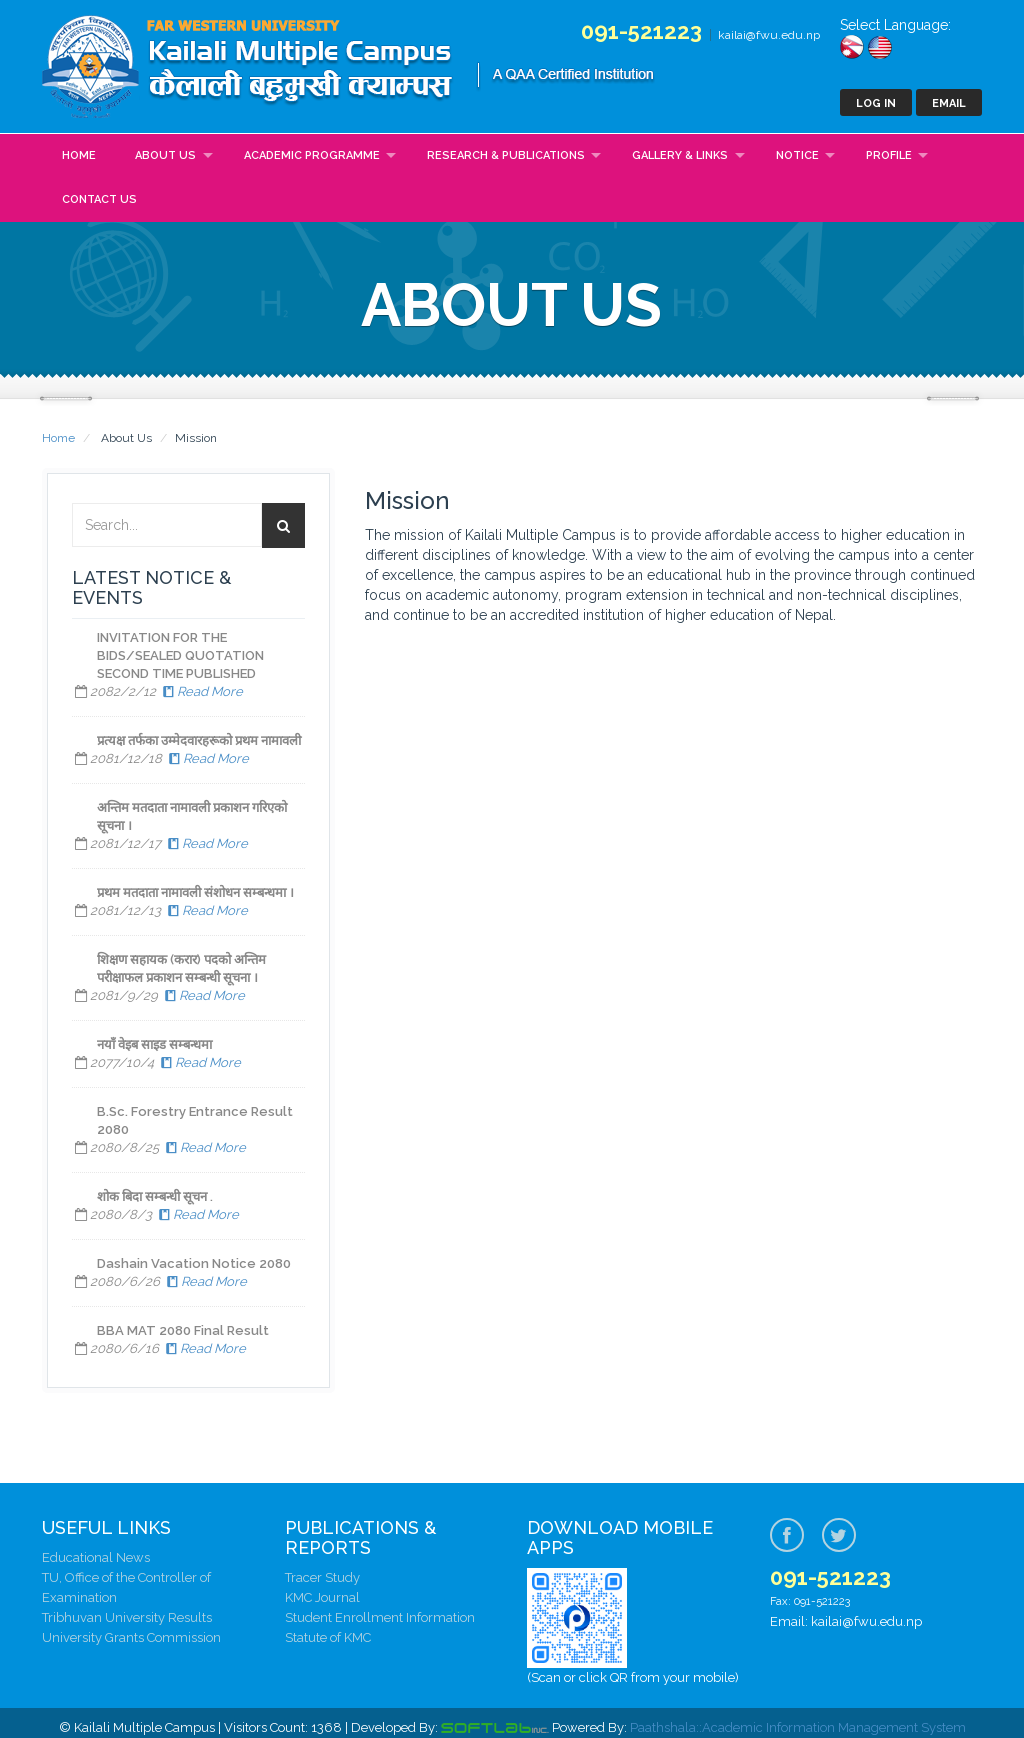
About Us (165, 155)
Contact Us (99, 199)
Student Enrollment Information (380, 1617)
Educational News (96, 1557)
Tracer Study (322, 1577)
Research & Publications (506, 155)
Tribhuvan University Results (127, 1617)
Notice (797, 155)
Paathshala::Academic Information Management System (798, 1727)
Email (949, 103)
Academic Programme (312, 155)
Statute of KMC (328, 1637)
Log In (876, 103)
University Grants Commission (131, 1637)
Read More (201, 691)
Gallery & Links (680, 155)
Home (79, 155)
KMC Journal (322, 1597)
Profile (889, 155)
